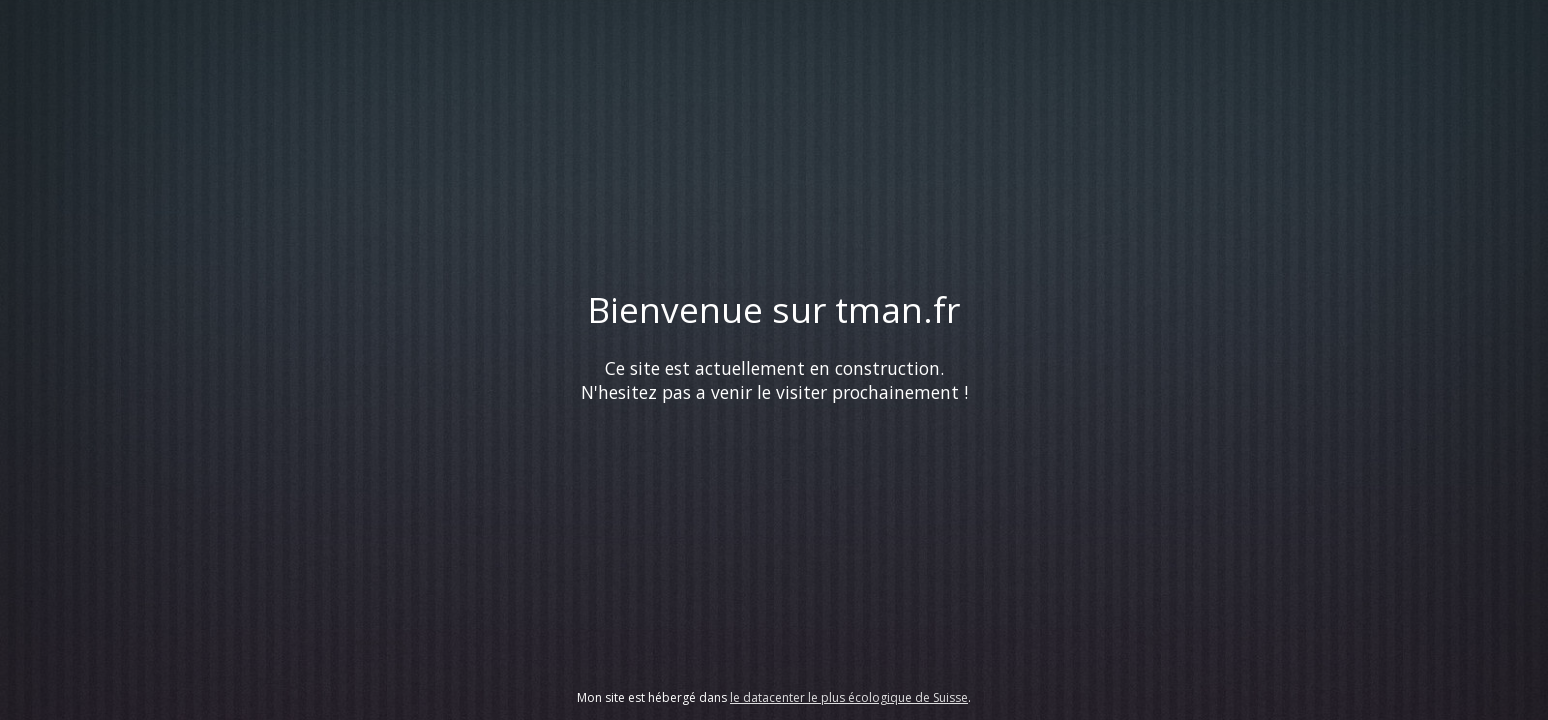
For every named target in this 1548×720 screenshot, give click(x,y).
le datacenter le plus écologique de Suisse (849, 697)
